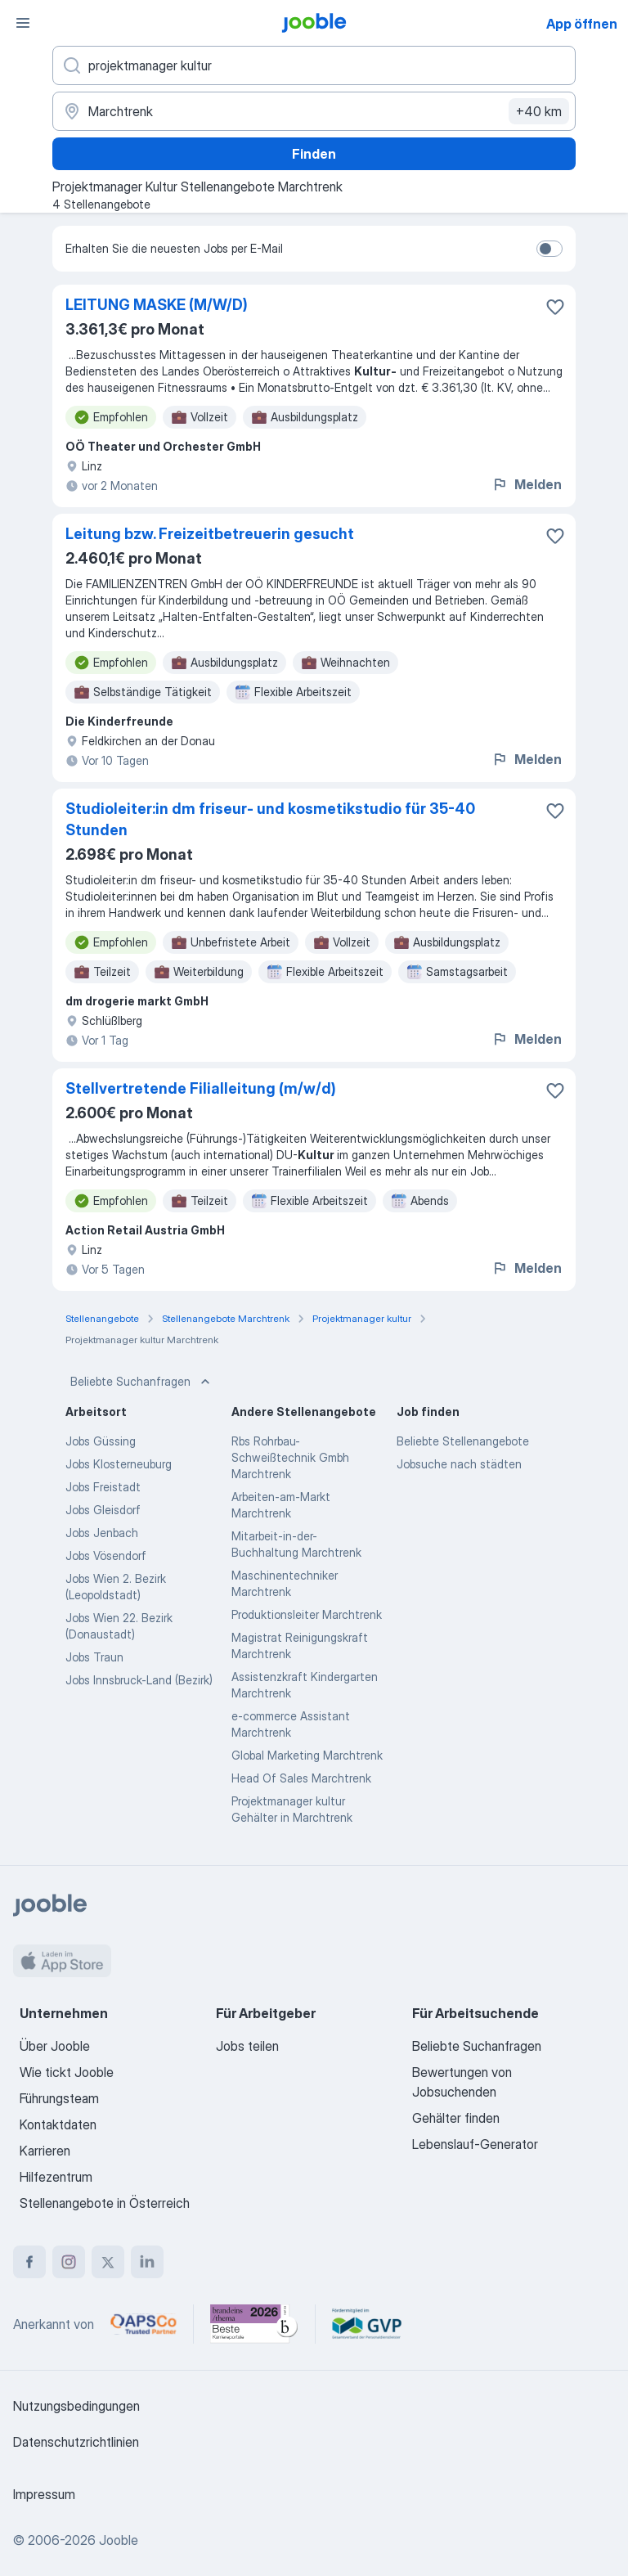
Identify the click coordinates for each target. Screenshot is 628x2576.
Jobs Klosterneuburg (118, 1464)
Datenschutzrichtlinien (76, 2442)
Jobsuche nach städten (459, 1464)
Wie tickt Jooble (67, 2072)
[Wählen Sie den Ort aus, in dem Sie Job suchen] (314, 111)
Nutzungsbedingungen (76, 2406)
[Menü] (23, 23)
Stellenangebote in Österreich (105, 2203)
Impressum (44, 2494)
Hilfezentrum (56, 2177)
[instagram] (68, 2262)
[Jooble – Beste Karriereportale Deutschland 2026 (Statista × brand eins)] (254, 2324)
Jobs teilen (247, 2046)
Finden (314, 154)
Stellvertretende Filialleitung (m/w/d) (200, 1088)
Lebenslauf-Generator (475, 2144)
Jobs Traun (94, 1657)
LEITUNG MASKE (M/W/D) (156, 304)
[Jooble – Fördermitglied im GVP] (366, 2324)
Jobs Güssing (100, 1441)
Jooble (118, 2540)
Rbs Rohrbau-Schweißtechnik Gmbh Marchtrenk (290, 1457)
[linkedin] (147, 2262)
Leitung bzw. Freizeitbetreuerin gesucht (209, 533)
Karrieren (45, 2150)
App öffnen (581, 24)
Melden (526, 484)
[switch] (549, 249)
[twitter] (108, 2262)
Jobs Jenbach (101, 1533)
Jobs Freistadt (103, 1487)
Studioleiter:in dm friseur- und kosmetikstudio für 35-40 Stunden (270, 819)
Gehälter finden (456, 2118)
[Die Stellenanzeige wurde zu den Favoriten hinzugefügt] (555, 307)
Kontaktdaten (58, 2124)
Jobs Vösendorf (105, 1555)
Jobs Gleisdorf (103, 1510)
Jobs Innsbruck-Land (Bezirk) (139, 1680)
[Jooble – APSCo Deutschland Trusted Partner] (143, 2324)
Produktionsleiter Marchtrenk (306, 1614)
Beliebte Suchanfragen (141, 1381)
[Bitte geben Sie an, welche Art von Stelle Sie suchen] (314, 65)
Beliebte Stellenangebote (463, 1441)
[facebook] (29, 2262)
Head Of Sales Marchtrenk (301, 1778)
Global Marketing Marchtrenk (307, 1755)
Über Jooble (55, 2046)
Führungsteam (59, 2098)
